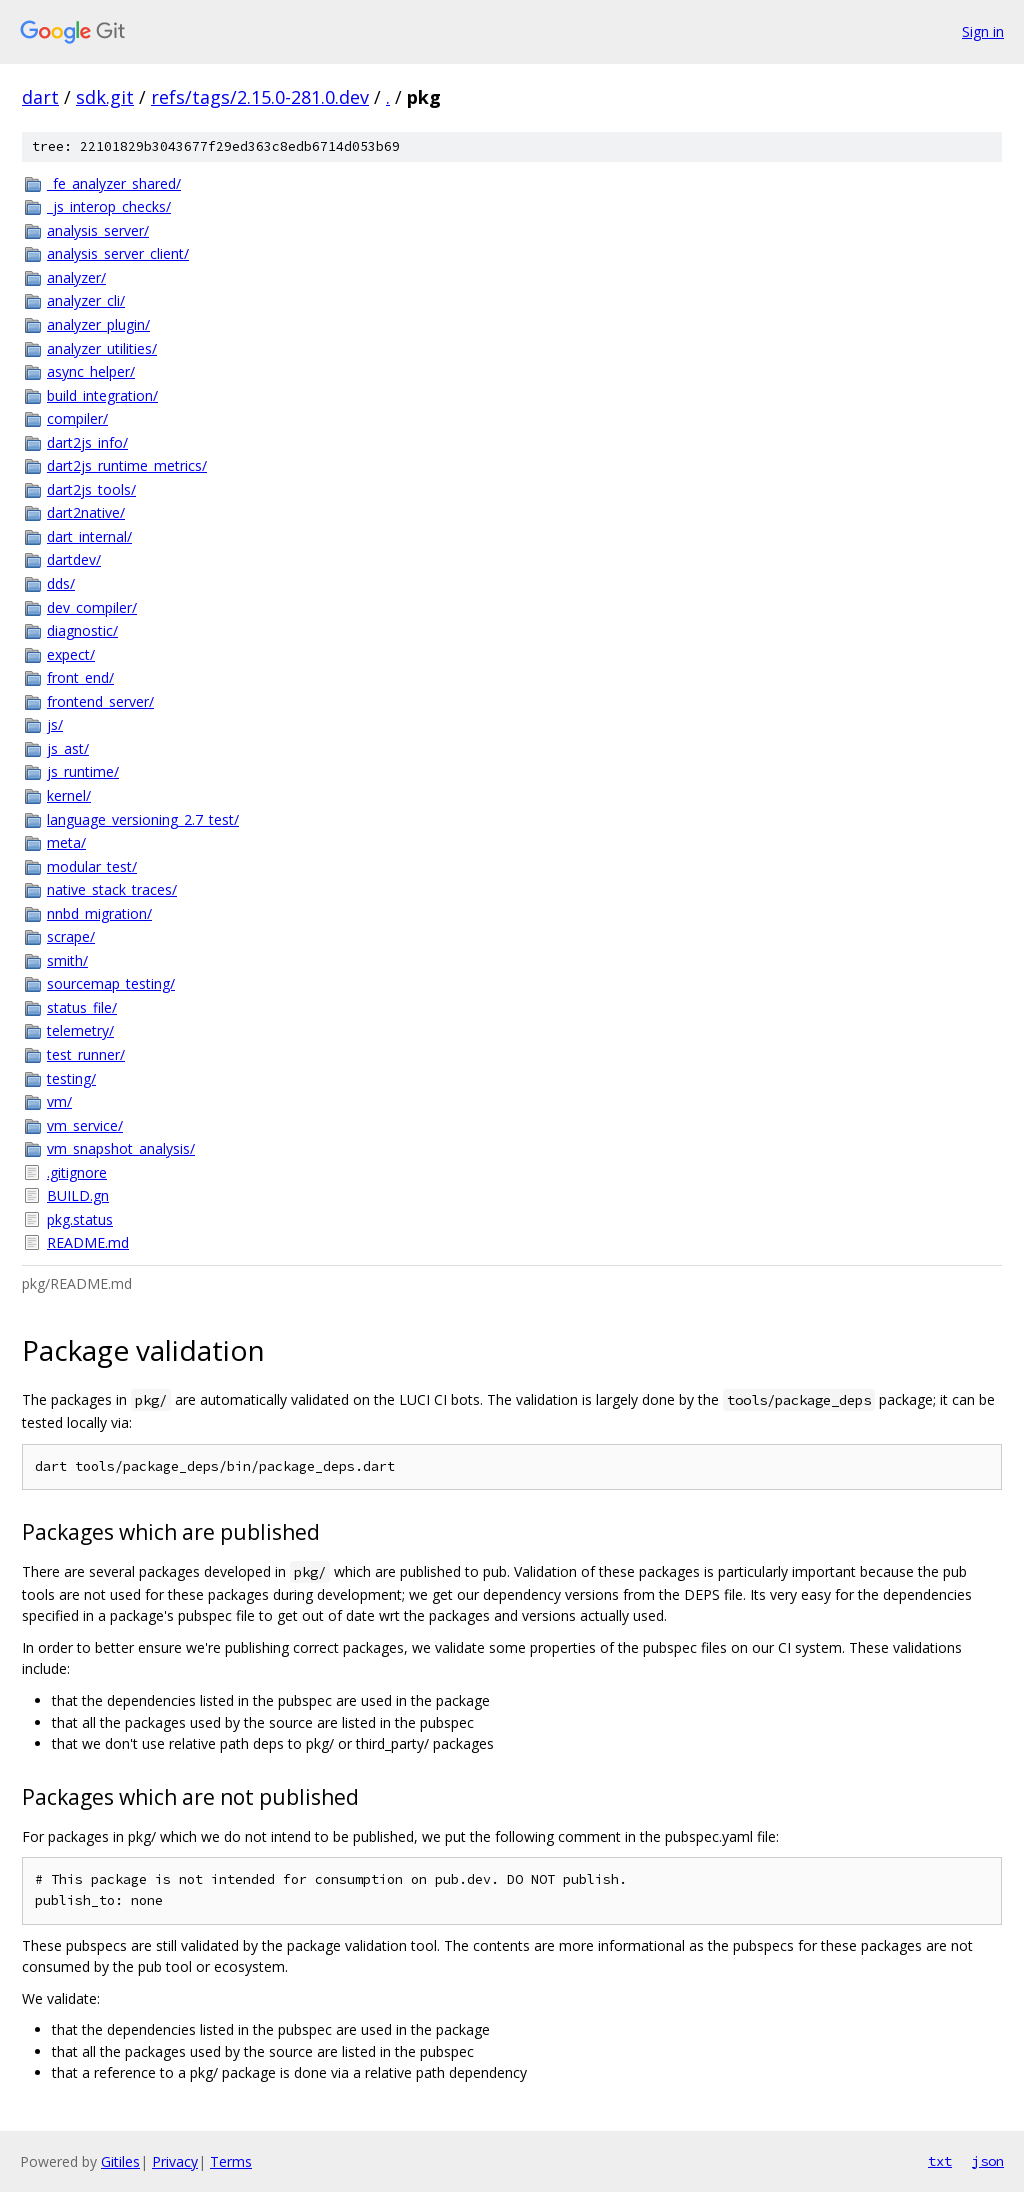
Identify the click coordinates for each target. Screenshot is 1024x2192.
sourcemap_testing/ (111, 983)
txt (940, 2161)
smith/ (67, 960)
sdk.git (105, 97)
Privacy (175, 2161)
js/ (55, 724)
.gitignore (77, 1172)
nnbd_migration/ (99, 913)
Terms (231, 2161)
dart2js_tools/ (91, 489)
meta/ (66, 842)
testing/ (71, 1078)
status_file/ (82, 1007)
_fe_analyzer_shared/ (114, 183)
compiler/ (77, 418)
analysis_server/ (98, 230)
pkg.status (80, 1219)
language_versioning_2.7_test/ (143, 819)
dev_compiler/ (92, 607)
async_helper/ (91, 371)
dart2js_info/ (87, 442)
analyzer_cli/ (86, 300)
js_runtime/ (83, 771)
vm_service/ (85, 1125)
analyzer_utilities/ (102, 348)
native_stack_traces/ (112, 889)
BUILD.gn (78, 1195)
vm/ (59, 1101)
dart (40, 97)
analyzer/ (76, 277)
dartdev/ (74, 559)
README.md (88, 1242)
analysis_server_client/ (118, 253)
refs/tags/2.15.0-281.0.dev (260, 97)
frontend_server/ (100, 701)
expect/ (71, 654)
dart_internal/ (89, 536)
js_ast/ (68, 748)
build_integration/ (102, 395)
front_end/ (80, 677)
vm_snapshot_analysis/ (121, 1148)
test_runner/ (86, 1054)
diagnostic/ (82, 630)
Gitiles (120, 2161)
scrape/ (71, 936)
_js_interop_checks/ (109, 206)
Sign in (983, 31)
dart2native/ (86, 512)
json (988, 2161)
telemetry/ (80, 1030)
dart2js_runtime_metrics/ (127, 465)
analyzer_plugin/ (98, 324)
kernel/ (69, 795)
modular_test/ (92, 866)
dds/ (61, 583)
